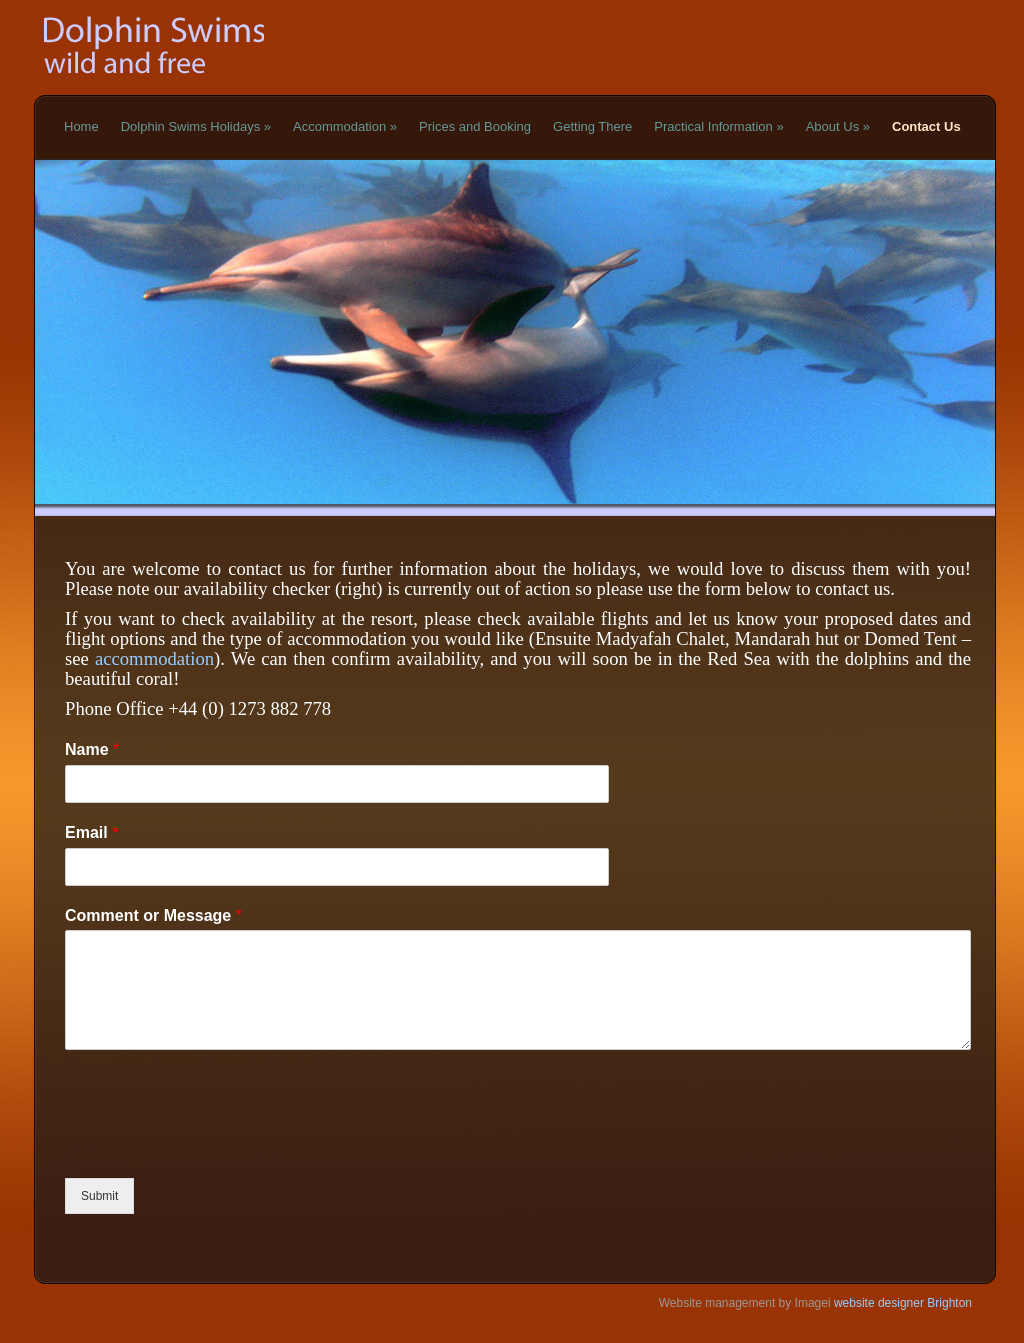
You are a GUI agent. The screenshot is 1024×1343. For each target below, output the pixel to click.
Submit (99, 1196)
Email (91, 832)
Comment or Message (153, 915)
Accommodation (345, 126)
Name (92, 749)
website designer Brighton (901, 1303)
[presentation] (217, 1145)
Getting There (592, 126)
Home (81, 126)
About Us (838, 126)
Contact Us (926, 126)
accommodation (154, 658)
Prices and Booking (475, 126)
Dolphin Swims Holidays (196, 126)
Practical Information (718, 126)
